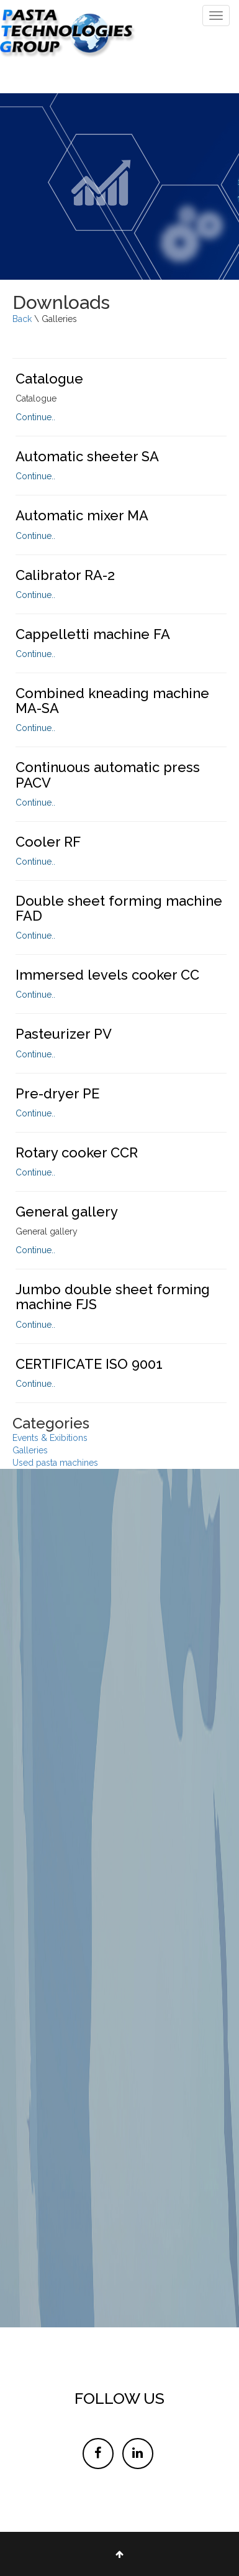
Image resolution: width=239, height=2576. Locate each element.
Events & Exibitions (50, 1438)
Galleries (30, 1450)
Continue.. (35, 417)
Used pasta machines (55, 1463)
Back (23, 319)
